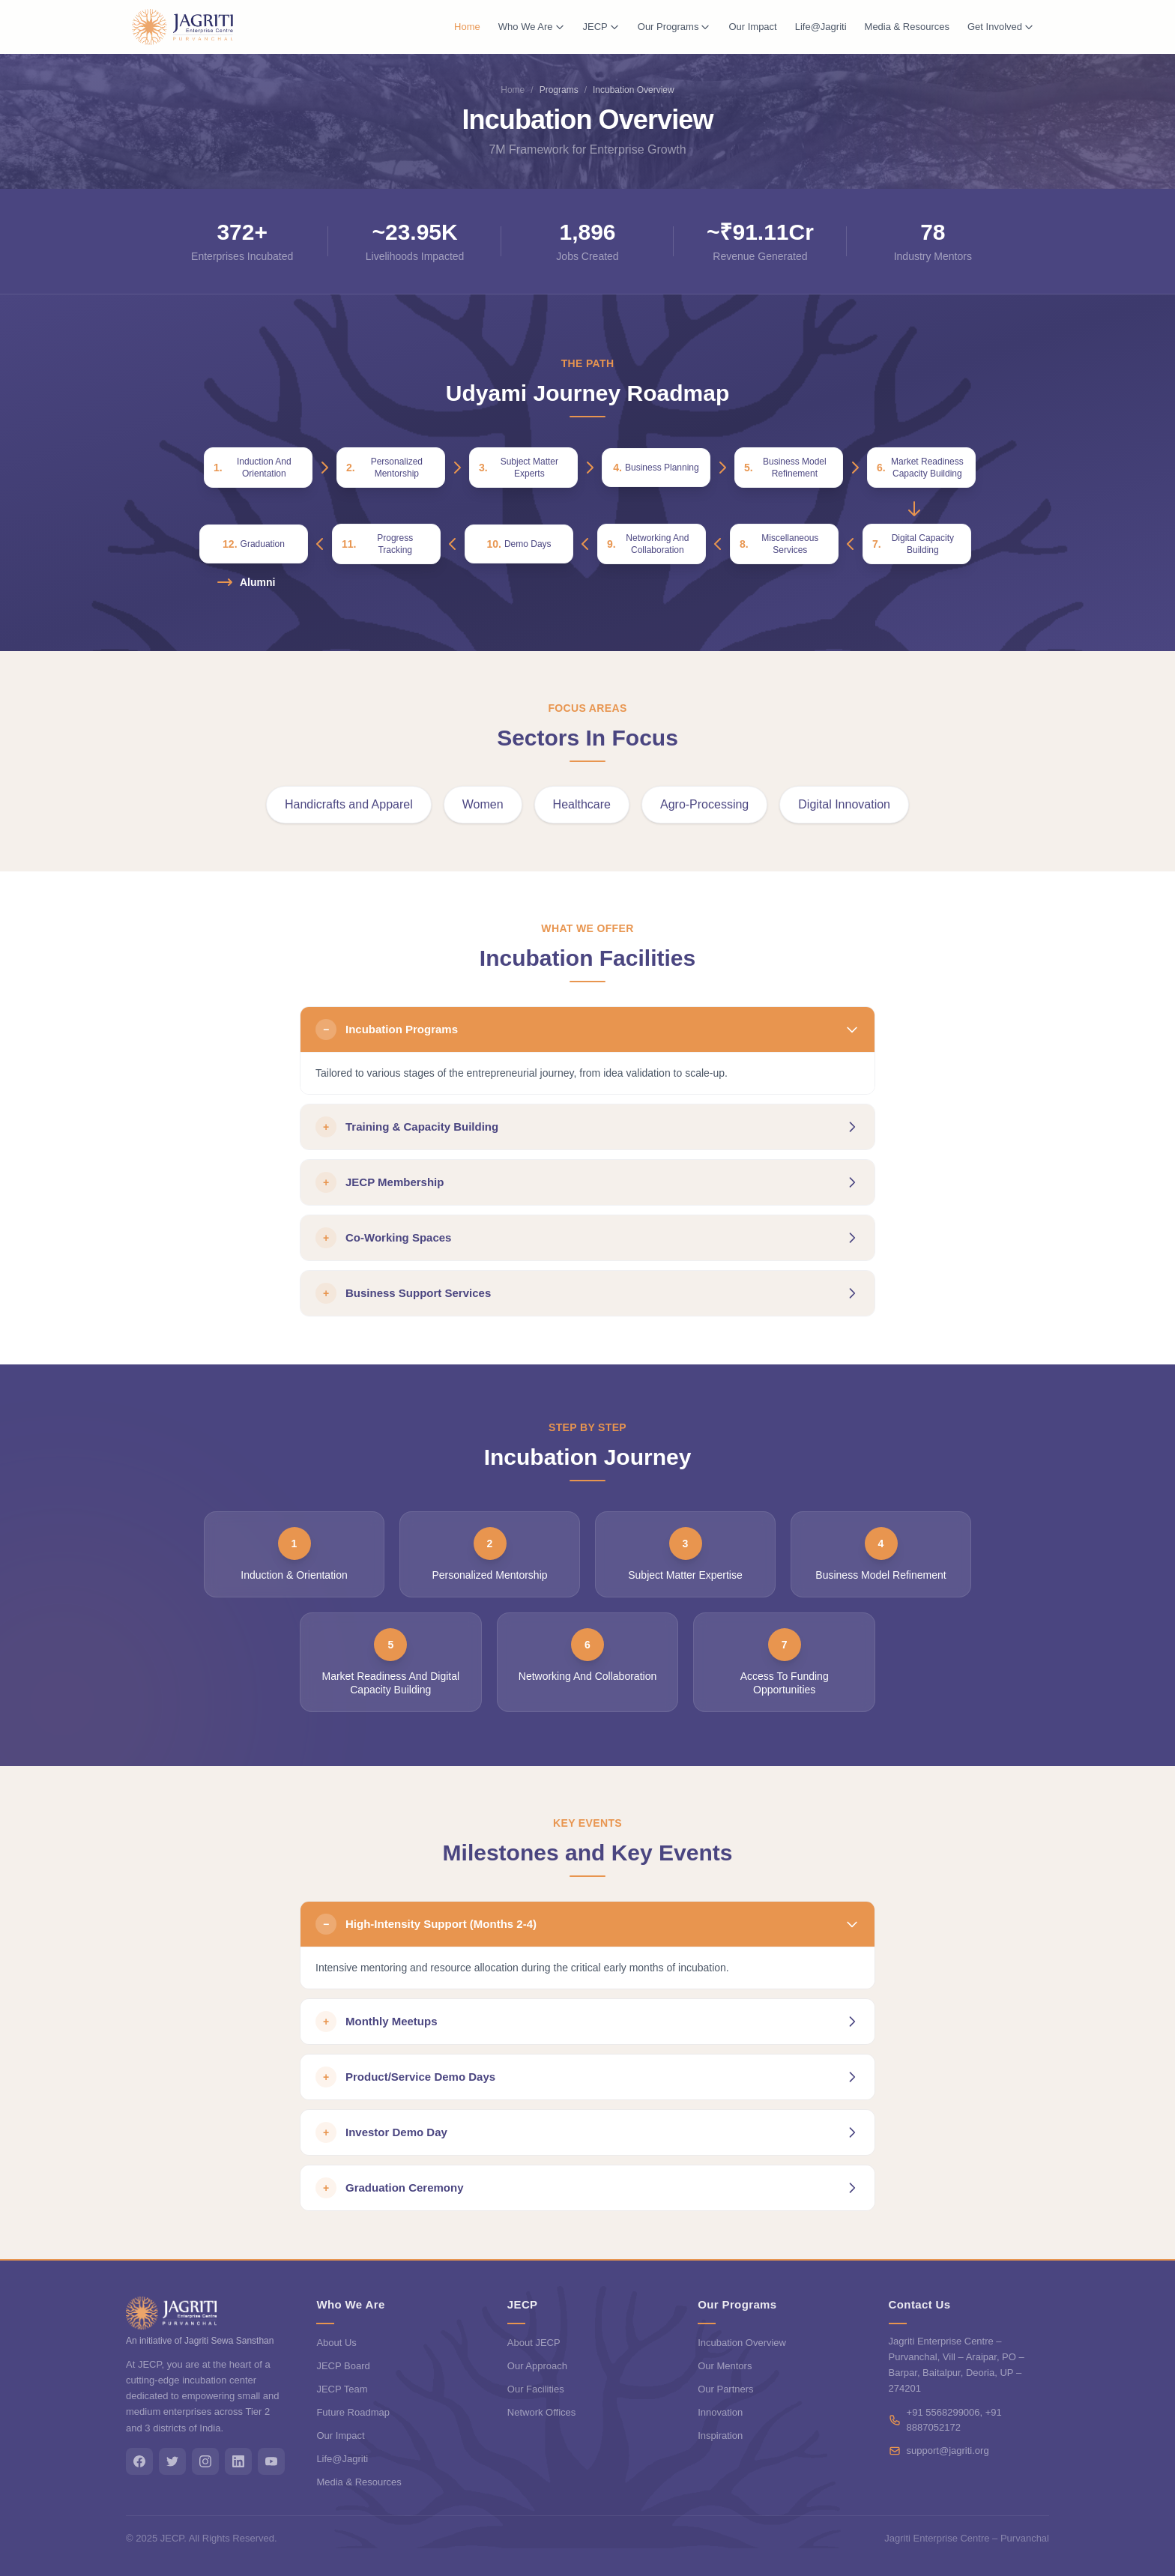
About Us (336, 2342)
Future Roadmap (353, 2412)
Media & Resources (907, 26)
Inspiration (720, 2435)
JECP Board (342, 2365)
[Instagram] (205, 2461)
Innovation (720, 2412)
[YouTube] (271, 2461)
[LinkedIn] (238, 2461)
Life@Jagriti (821, 26)
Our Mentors (725, 2365)
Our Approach (537, 2365)
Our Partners (725, 2389)
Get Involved (1000, 26)
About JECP (534, 2342)
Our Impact (752, 26)
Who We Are (531, 26)
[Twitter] (172, 2461)
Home (467, 26)
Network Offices (541, 2412)
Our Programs (674, 26)
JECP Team (341, 2389)
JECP (601, 26)
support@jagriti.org (948, 2450)
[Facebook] (139, 2461)
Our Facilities (535, 2389)
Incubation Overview (742, 2342)
